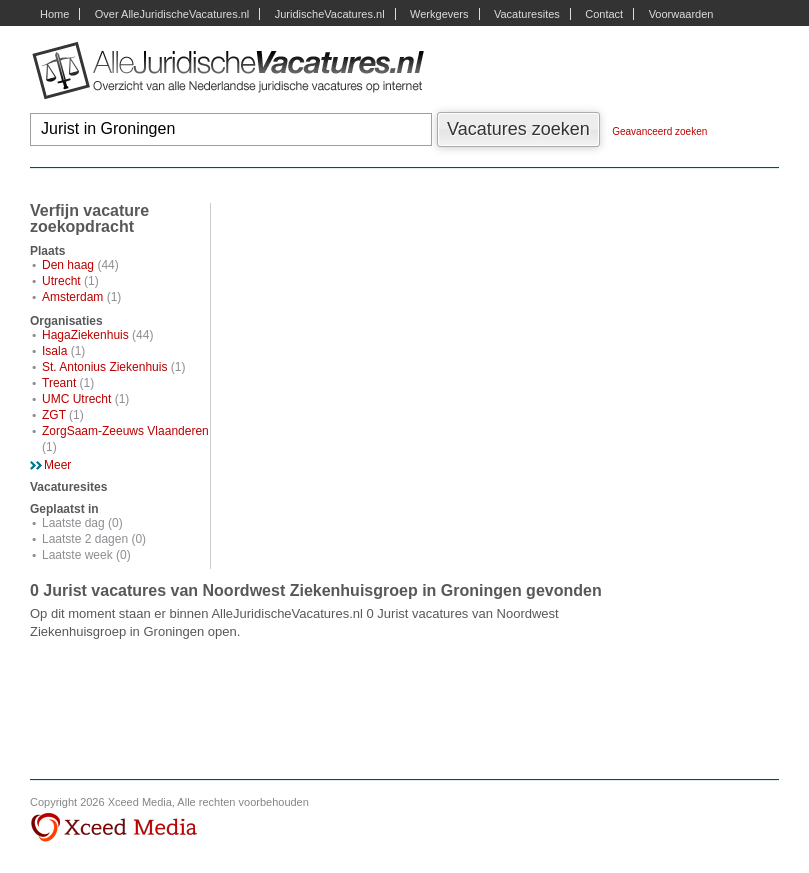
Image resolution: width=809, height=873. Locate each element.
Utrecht (61, 281)
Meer (57, 465)
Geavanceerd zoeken (659, 131)
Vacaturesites (527, 14)
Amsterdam (72, 297)
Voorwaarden (681, 14)
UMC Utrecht (76, 399)
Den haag (68, 265)
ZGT (54, 415)
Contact (604, 14)
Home (54, 14)
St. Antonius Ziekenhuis (104, 367)
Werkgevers (439, 14)
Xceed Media (113, 828)
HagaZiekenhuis (85, 335)
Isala (54, 351)
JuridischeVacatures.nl (330, 14)
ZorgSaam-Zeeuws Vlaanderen (125, 431)
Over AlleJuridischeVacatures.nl (172, 14)
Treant (59, 383)
